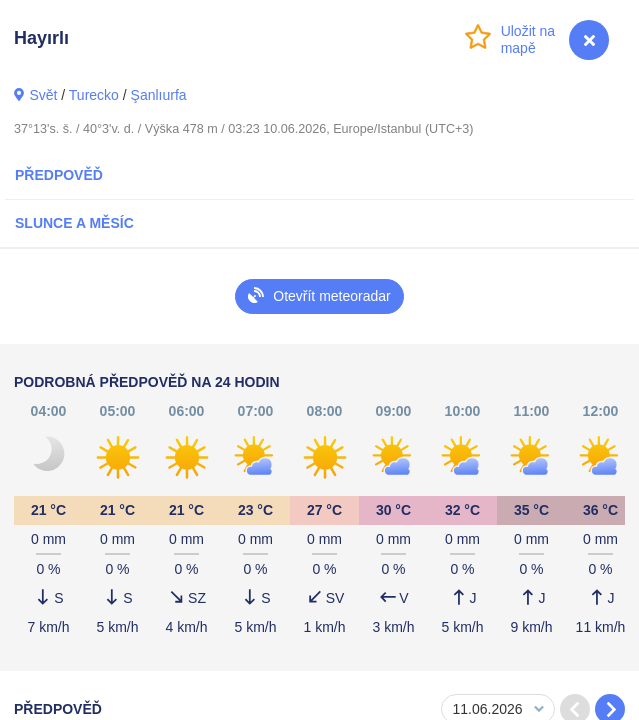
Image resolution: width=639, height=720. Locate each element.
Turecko (94, 95)
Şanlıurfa (159, 95)
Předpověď (59, 175)
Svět (43, 95)
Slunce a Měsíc (74, 223)
